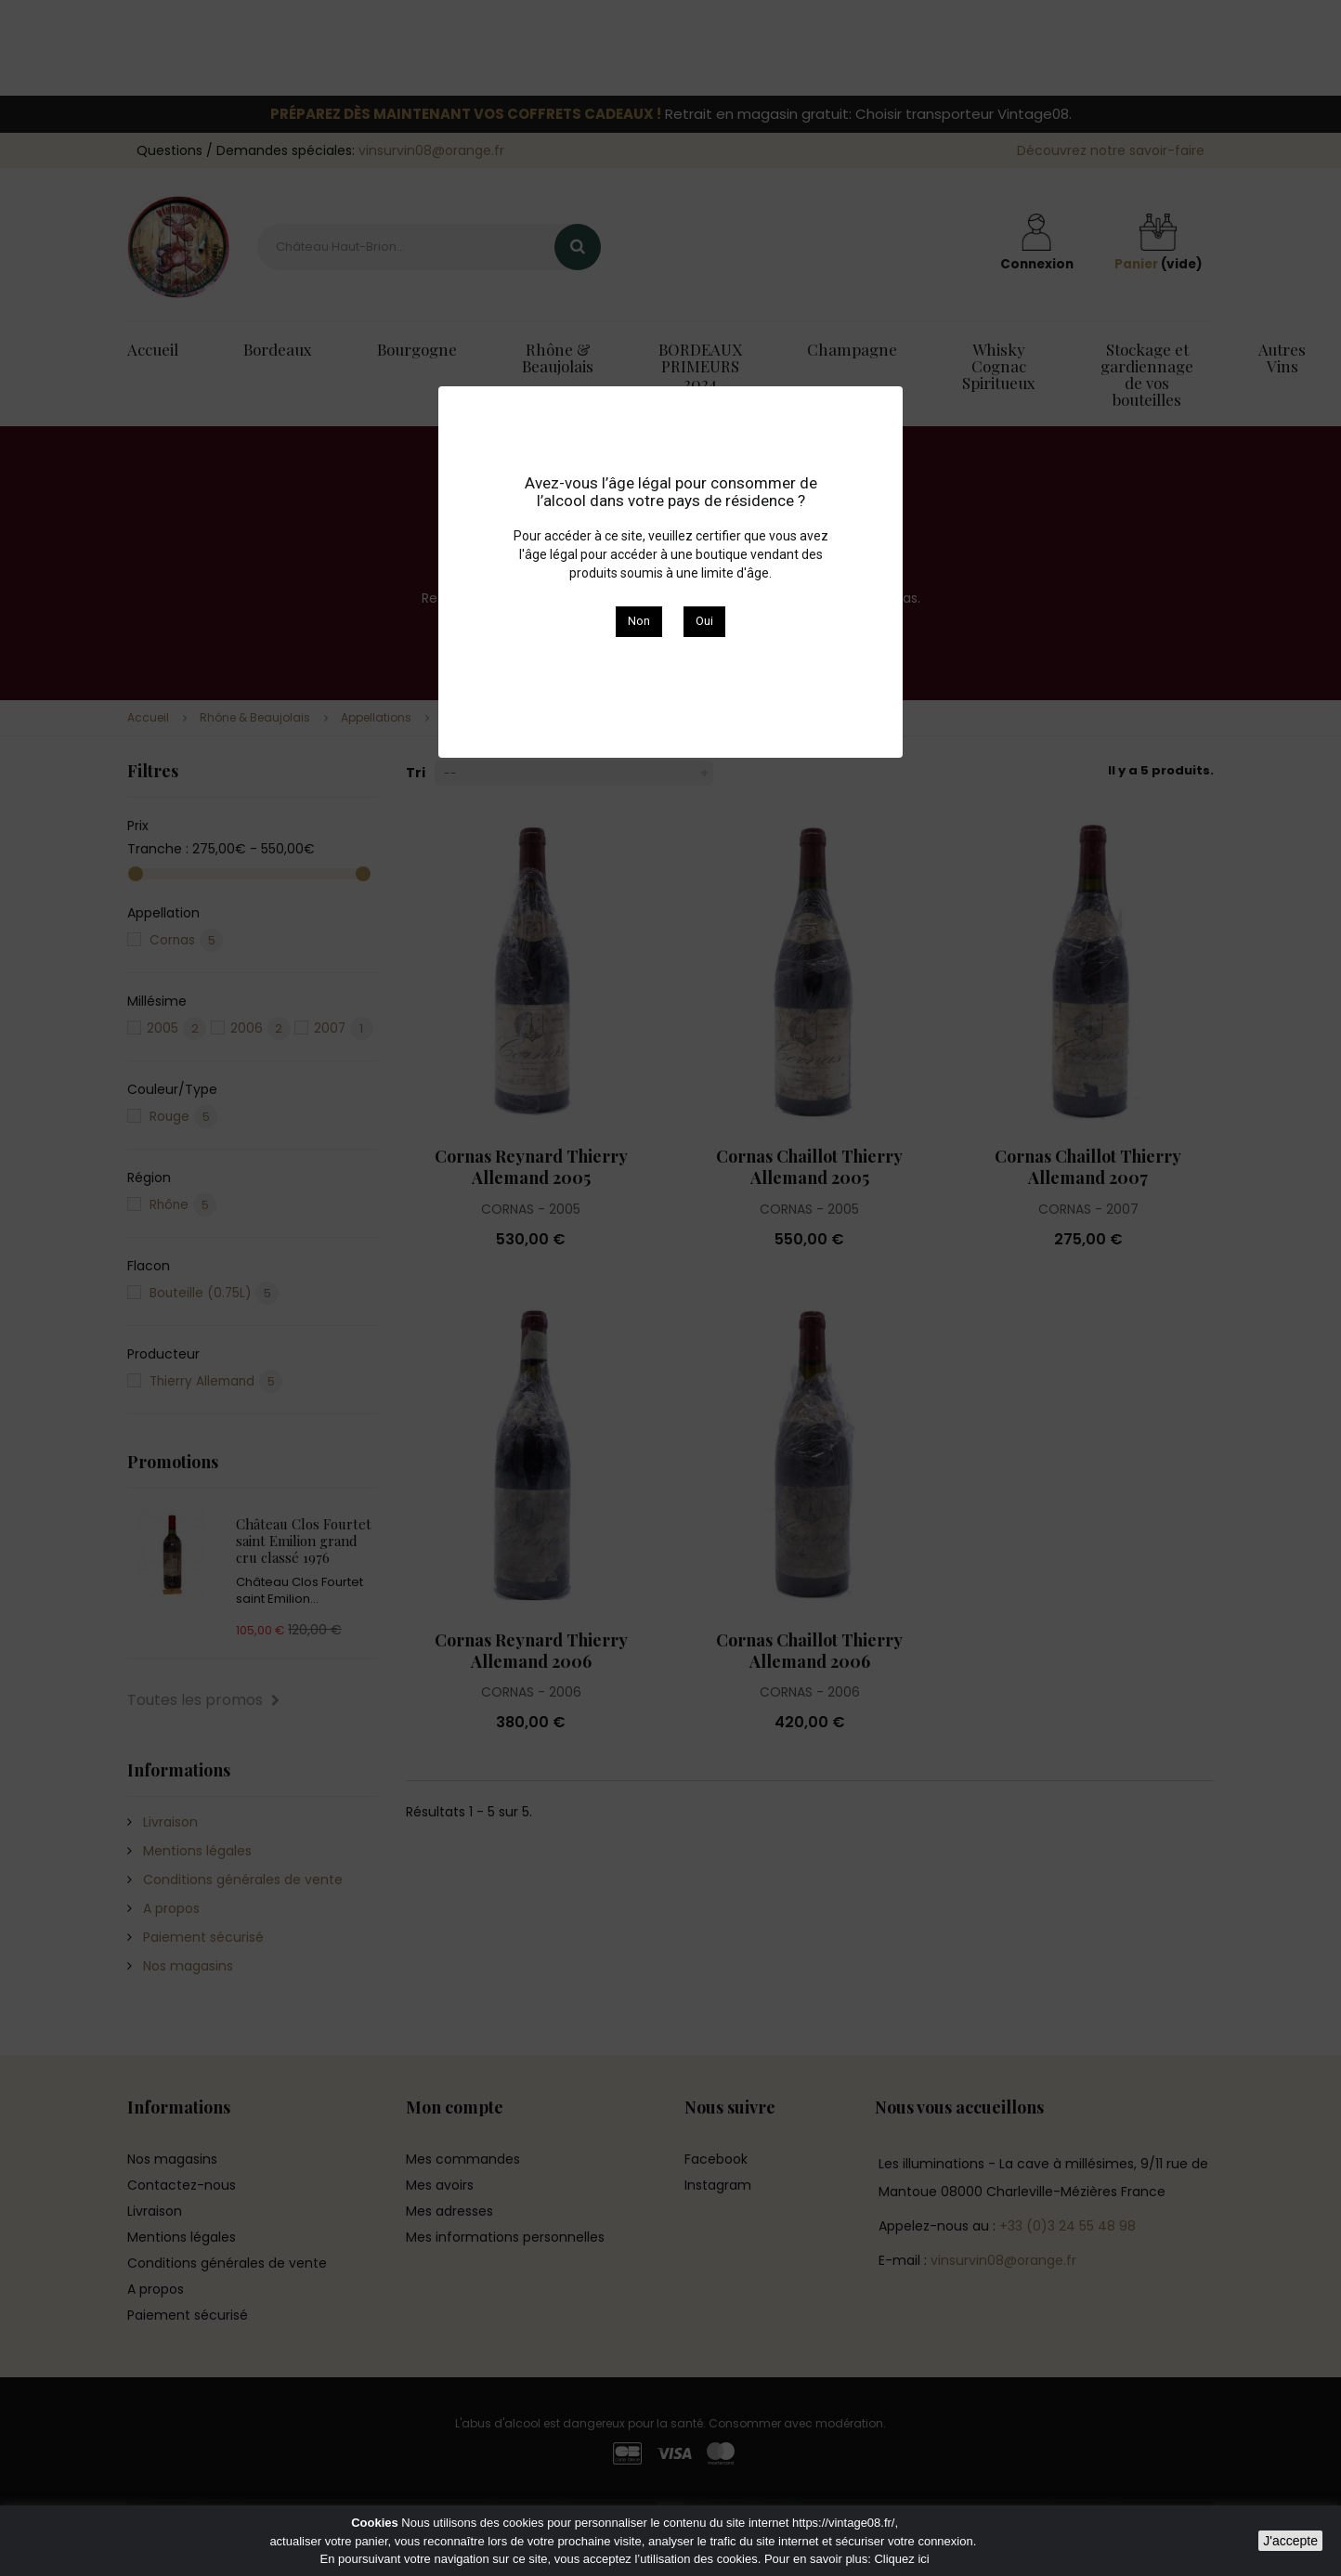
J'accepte (1290, 2540)
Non (639, 621)
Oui (704, 621)
